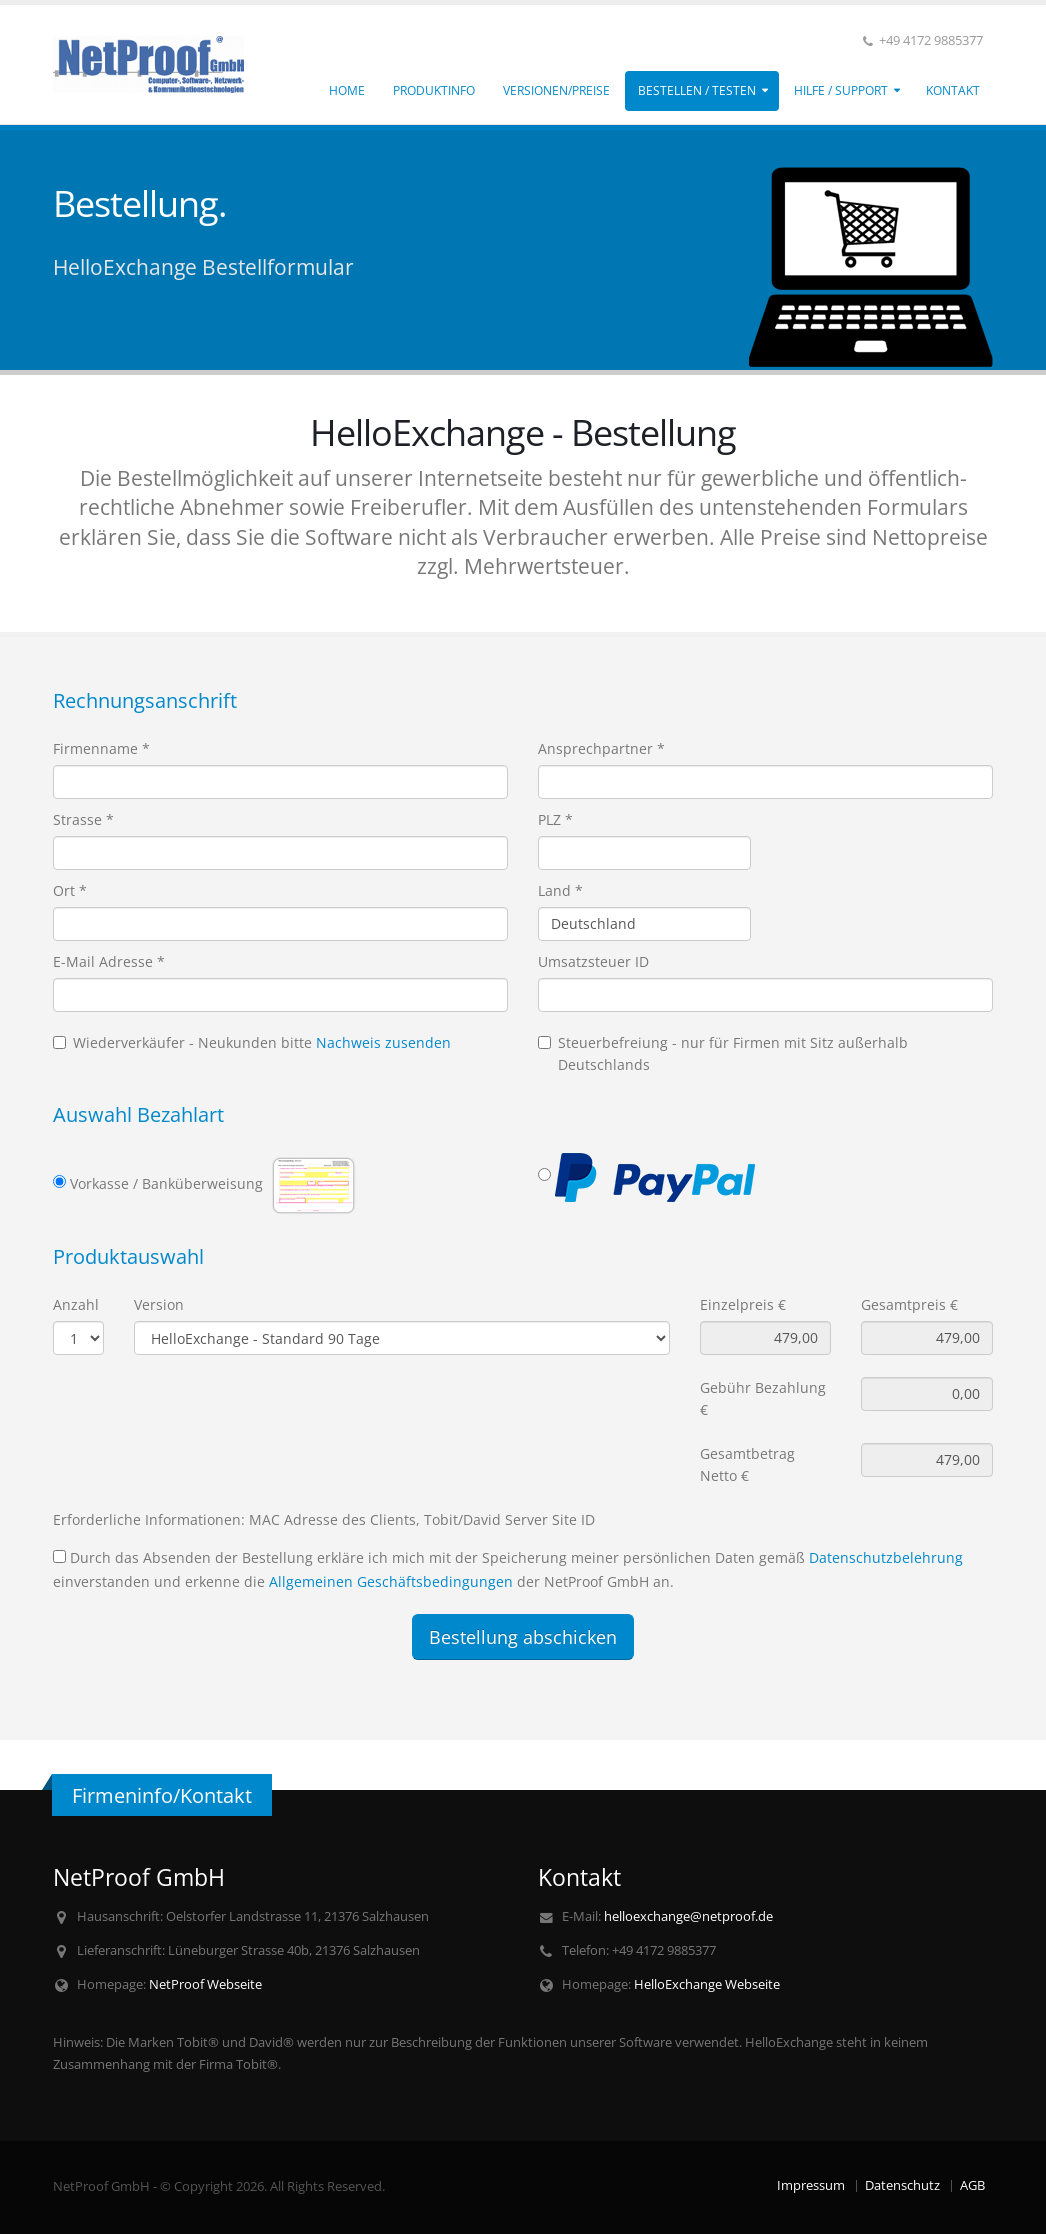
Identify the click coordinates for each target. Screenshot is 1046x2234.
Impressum (811, 2185)
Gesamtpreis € (909, 1304)
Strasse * (83, 819)
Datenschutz (902, 2185)
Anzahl (76, 1304)
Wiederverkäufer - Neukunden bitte (252, 1042)
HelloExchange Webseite (707, 1984)
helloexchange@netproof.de (688, 1916)
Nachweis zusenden (383, 1042)
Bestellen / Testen (697, 90)
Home (347, 90)
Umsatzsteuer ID (593, 961)
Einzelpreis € (743, 1304)
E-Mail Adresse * (109, 961)
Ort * (70, 890)
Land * (560, 890)
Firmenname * (101, 748)
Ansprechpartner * (601, 748)
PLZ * (555, 819)
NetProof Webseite (205, 1984)
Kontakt (953, 90)
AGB (972, 2185)
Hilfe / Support (841, 90)
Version (159, 1304)
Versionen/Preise (556, 90)
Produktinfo (434, 90)
